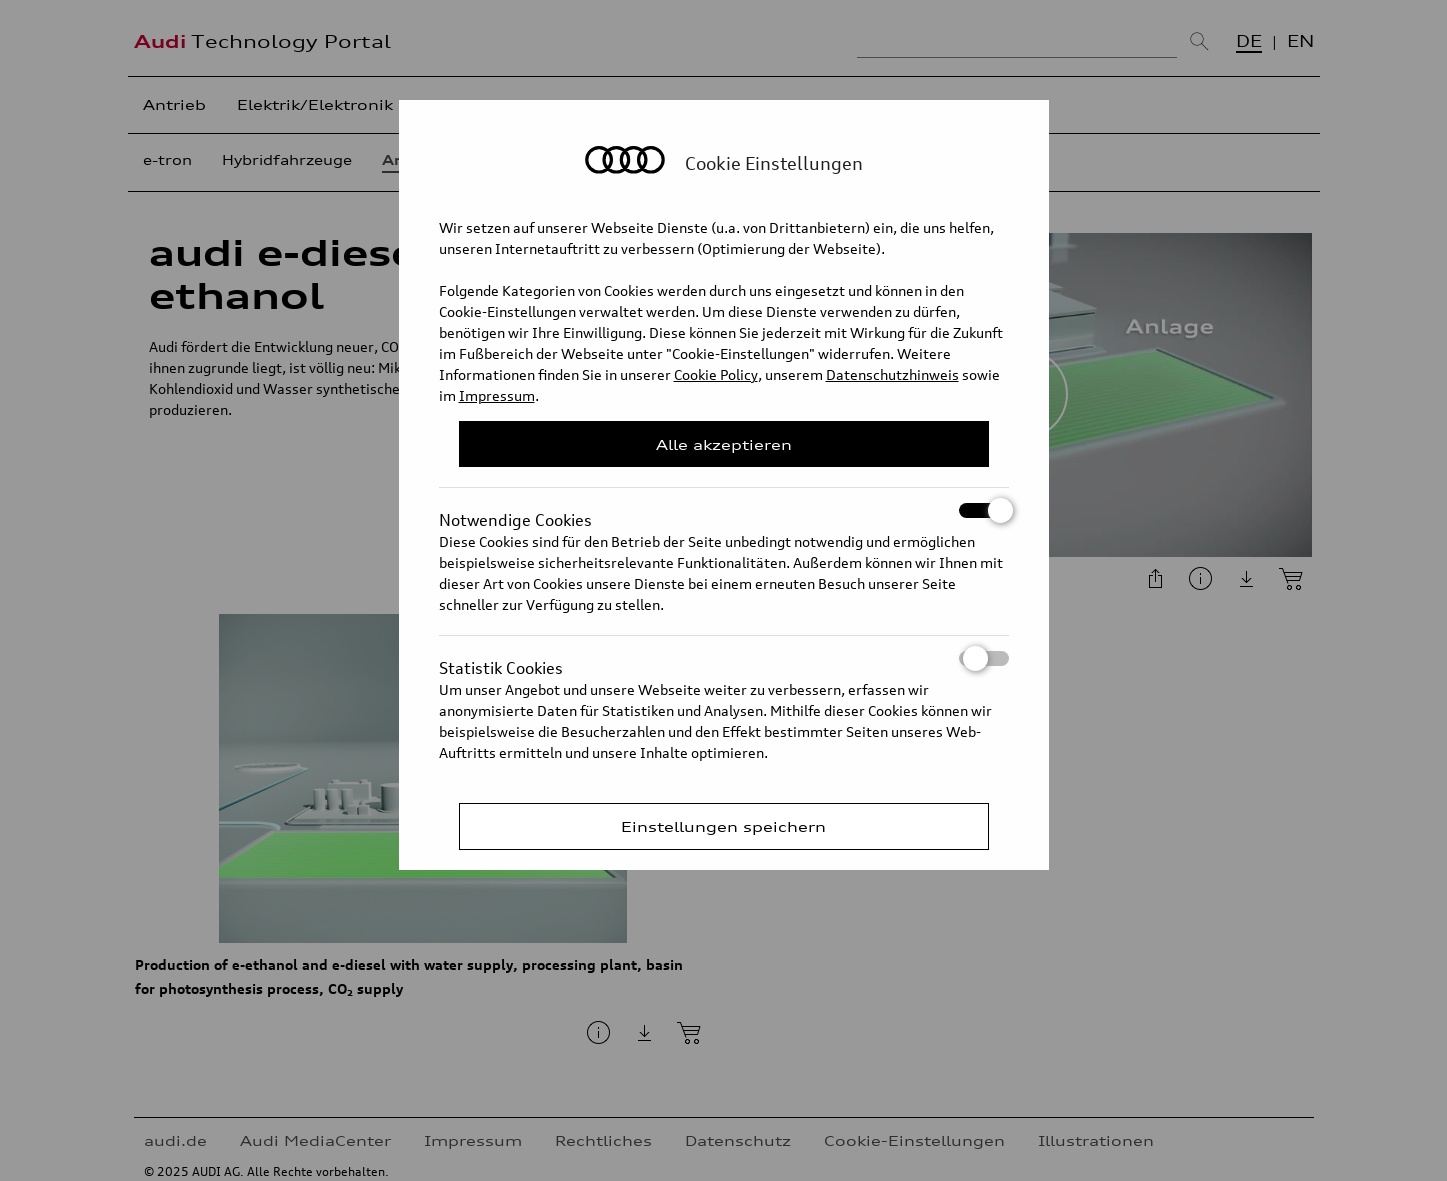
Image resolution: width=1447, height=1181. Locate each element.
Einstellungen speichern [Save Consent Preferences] (723, 826)
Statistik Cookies (724, 658)
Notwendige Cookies (724, 510)
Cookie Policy (716, 374)
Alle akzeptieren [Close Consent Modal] (724, 444)
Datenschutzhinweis (892, 374)
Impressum (497, 395)
